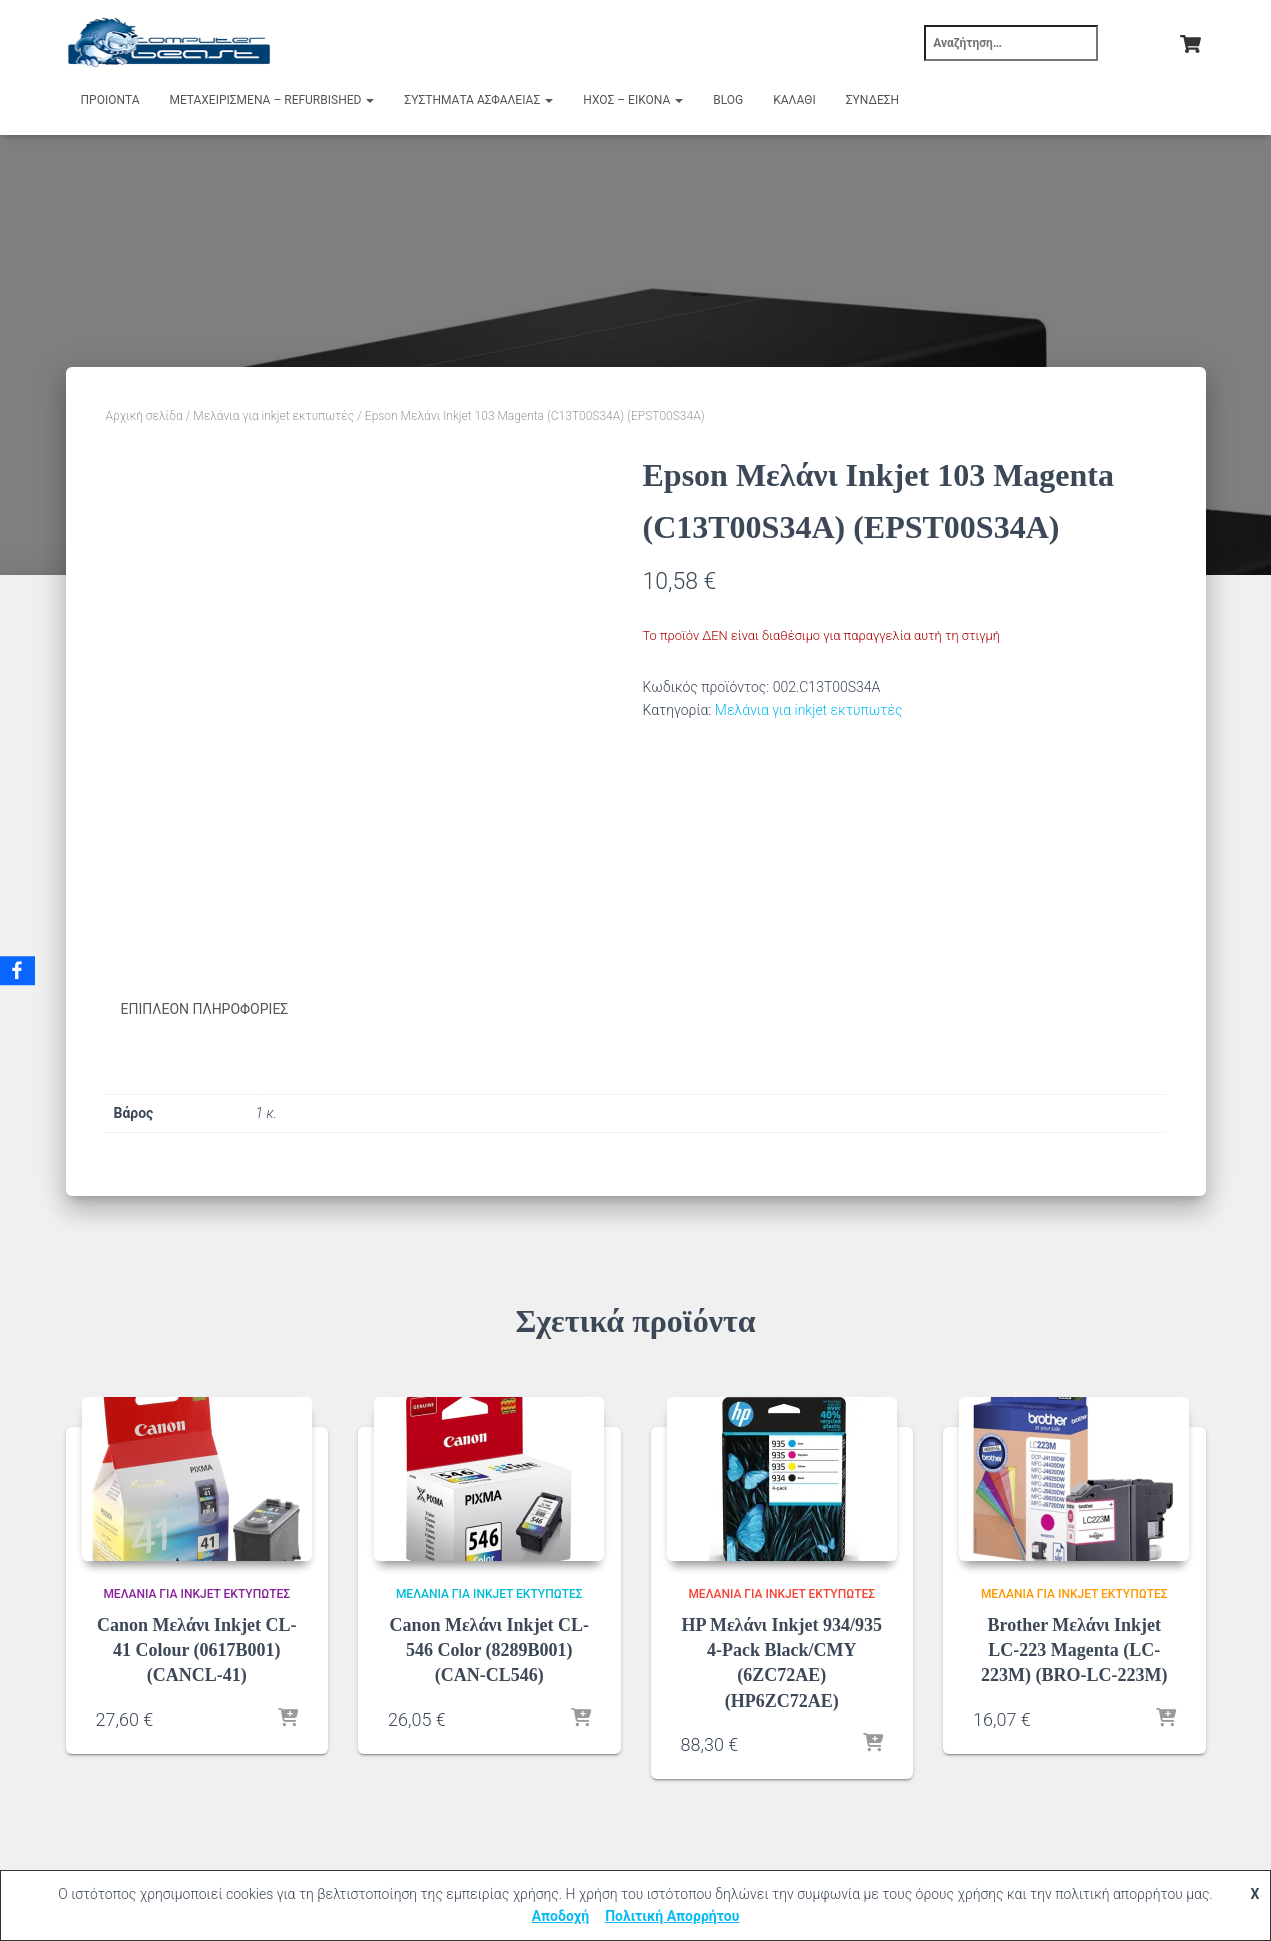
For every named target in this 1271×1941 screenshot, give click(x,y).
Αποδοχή (561, 1916)
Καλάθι (794, 100)
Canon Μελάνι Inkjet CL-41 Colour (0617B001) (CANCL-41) (197, 1649)
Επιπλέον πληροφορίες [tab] (205, 1009)
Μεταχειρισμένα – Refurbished (272, 100)
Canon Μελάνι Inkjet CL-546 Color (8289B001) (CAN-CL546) (489, 1649)
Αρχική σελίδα (144, 416)
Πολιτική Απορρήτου (672, 1916)
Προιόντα (110, 100)
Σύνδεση (872, 100)
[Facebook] (19, 971)
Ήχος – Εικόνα (633, 100)
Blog (728, 100)
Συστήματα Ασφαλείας (478, 100)
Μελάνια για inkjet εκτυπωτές (273, 416)
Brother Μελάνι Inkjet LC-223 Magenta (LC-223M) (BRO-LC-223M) (1074, 1649)
